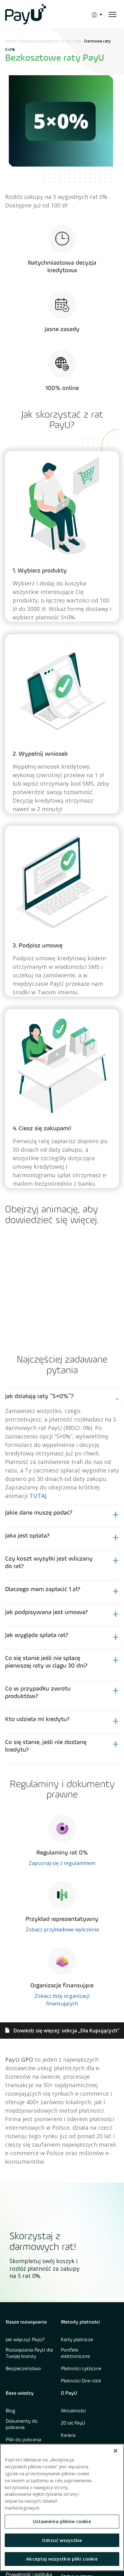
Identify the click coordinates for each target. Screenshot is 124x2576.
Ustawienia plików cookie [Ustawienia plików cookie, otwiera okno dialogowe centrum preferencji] (62, 2521)
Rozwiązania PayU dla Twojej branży (29, 2353)
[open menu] (112, 14)
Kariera (68, 2435)
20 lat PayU (73, 2423)
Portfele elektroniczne (75, 2353)
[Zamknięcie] (115, 2451)
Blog (10, 2411)
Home (10, 41)
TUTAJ (37, 1496)
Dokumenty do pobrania (22, 2424)
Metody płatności (80, 2322)
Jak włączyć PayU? (25, 2339)
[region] (62, 2507)
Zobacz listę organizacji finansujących (62, 1999)
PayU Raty (71, 41)
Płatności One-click (81, 2381)
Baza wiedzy (20, 2393)
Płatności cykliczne (81, 2368)
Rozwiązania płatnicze (39, 41)
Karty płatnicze (77, 2339)
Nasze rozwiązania (26, 2322)
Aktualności (73, 2411)
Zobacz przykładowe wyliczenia (62, 1929)
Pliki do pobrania (23, 2440)
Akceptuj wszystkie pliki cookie (62, 2559)
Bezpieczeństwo (23, 2368)
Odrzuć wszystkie (62, 2540)
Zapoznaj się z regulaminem (62, 1863)
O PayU (69, 2393)
